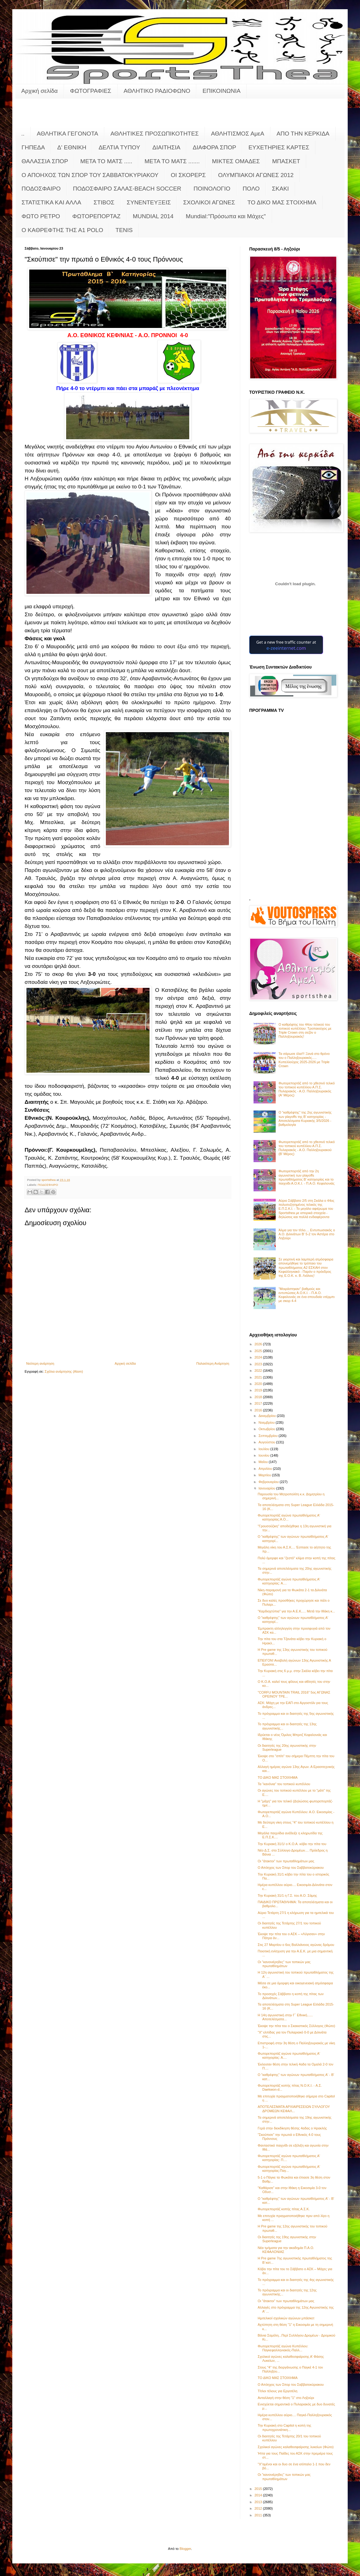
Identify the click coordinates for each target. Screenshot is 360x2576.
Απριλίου (265, 1468)
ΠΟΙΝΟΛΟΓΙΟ (212, 188)
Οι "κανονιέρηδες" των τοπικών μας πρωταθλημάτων (284, 1964)
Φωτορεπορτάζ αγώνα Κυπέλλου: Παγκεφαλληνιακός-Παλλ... (283, 2348)
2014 (258, 2495)
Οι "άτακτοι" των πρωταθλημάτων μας (286, 1861)
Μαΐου (263, 1462)
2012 (258, 2508)
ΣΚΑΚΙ (280, 188)
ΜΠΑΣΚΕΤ (286, 161)
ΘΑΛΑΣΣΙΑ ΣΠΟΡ (45, 161)
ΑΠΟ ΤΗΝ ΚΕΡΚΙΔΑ (303, 133)
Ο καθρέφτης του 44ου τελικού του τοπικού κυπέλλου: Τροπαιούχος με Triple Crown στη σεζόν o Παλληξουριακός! (304, 1031)
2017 (258, 1403)
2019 (258, 1390)
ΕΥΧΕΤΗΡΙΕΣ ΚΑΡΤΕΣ (278, 147)
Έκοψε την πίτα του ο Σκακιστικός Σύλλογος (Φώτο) (296, 2026)
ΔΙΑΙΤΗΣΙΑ (166, 147)
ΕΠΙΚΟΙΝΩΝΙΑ (221, 91)
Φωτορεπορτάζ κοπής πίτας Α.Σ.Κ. (284, 2209)
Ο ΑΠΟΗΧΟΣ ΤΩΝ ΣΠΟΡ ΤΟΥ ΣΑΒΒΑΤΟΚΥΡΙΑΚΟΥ (90, 175)
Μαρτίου (265, 1475)
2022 (258, 1370)
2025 (258, 1351)
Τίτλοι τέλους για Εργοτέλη (277, 2391)
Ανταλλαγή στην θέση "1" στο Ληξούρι (286, 2398)
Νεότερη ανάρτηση (40, 1363)
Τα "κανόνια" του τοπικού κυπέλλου (284, 1784)
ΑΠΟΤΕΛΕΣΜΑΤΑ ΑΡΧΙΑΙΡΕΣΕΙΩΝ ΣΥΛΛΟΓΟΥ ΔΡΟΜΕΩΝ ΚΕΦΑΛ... (294, 2108)
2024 (258, 1357)
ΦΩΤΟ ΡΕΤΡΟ (41, 216)
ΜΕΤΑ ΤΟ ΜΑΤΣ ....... (172, 161)
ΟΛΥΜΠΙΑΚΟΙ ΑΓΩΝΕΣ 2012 (256, 175)
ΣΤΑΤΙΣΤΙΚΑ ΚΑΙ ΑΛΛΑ (51, 202)
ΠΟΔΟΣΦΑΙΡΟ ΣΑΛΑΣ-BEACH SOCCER (127, 188)
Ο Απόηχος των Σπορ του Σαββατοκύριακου (291, 1867)
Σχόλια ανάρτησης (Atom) (64, 1371)
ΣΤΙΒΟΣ (104, 202)
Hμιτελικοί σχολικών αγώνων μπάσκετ (286, 2318)
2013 (258, 2502)
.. (23, 133)
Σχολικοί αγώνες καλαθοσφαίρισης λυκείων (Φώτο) (296, 2447)
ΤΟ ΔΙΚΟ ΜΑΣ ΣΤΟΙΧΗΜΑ (281, 202)
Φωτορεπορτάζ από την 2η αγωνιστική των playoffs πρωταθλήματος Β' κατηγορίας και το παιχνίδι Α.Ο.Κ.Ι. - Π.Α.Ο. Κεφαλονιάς (306, 1177)
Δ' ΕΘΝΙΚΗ (71, 147)
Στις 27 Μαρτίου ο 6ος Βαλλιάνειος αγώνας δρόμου (296, 1945)
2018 (258, 1397)
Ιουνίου (264, 1455)
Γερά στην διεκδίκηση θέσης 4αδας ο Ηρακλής (292, 2128)
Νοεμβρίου (267, 1422)
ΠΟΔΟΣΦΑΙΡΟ (41, 188)
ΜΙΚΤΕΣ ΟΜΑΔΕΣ (236, 161)
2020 (258, 1384)
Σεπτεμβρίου (268, 1436)
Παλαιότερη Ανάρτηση (212, 1363)
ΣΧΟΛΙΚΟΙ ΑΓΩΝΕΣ (209, 202)
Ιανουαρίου (267, 1488)
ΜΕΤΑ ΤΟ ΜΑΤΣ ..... (106, 161)
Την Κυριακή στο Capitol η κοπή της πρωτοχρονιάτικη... (284, 2427)
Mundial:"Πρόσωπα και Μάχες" (226, 216)
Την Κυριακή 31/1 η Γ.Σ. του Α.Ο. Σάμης (287, 1895)
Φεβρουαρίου (269, 1482)
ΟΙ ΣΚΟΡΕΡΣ (188, 175)
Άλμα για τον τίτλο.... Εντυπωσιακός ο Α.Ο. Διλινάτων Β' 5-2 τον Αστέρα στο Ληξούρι (306, 1234)
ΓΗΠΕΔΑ (33, 147)
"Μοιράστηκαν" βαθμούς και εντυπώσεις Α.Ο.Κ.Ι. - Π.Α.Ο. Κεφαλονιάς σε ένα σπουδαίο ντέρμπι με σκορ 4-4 (306, 1295)
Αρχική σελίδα (39, 91)
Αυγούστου (267, 1442)
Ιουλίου (264, 1449)
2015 (258, 2489)
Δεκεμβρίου (267, 1416)
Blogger (185, 2548)
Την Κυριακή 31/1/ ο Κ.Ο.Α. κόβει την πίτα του (292, 1844)
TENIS (124, 230)
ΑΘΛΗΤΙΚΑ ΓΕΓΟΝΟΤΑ (67, 133)
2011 (258, 2515)
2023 (258, 1364)
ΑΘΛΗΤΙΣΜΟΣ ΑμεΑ (237, 133)
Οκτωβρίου (267, 1429)
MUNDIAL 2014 (153, 216)
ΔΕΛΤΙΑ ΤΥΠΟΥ (119, 147)
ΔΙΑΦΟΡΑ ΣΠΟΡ (214, 147)
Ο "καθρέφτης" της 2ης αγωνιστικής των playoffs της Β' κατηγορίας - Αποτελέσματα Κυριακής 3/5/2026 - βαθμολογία (305, 1118)
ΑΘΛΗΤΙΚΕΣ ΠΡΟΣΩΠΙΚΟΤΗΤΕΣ (154, 133)
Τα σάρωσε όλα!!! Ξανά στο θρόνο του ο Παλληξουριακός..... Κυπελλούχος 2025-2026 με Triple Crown (304, 1060)
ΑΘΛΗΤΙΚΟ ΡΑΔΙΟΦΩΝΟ (157, 91)
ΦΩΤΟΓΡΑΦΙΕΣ (90, 91)
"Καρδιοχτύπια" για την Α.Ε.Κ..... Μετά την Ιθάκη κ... (296, 1611)
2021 (258, 1377)
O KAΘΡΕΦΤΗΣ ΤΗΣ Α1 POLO (62, 230)
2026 (258, 1344)
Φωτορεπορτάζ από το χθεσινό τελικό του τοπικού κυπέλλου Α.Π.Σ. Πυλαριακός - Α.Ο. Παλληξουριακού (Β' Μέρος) (306, 1148)
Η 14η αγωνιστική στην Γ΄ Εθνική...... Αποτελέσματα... (285, 2017)
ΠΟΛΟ (251, 188)
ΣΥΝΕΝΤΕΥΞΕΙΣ (149, 202)
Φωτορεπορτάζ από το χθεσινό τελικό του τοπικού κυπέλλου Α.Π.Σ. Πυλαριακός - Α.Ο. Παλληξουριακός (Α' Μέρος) (306, 1089)
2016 (258, 1410)
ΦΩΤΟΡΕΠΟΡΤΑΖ (96, 216)
